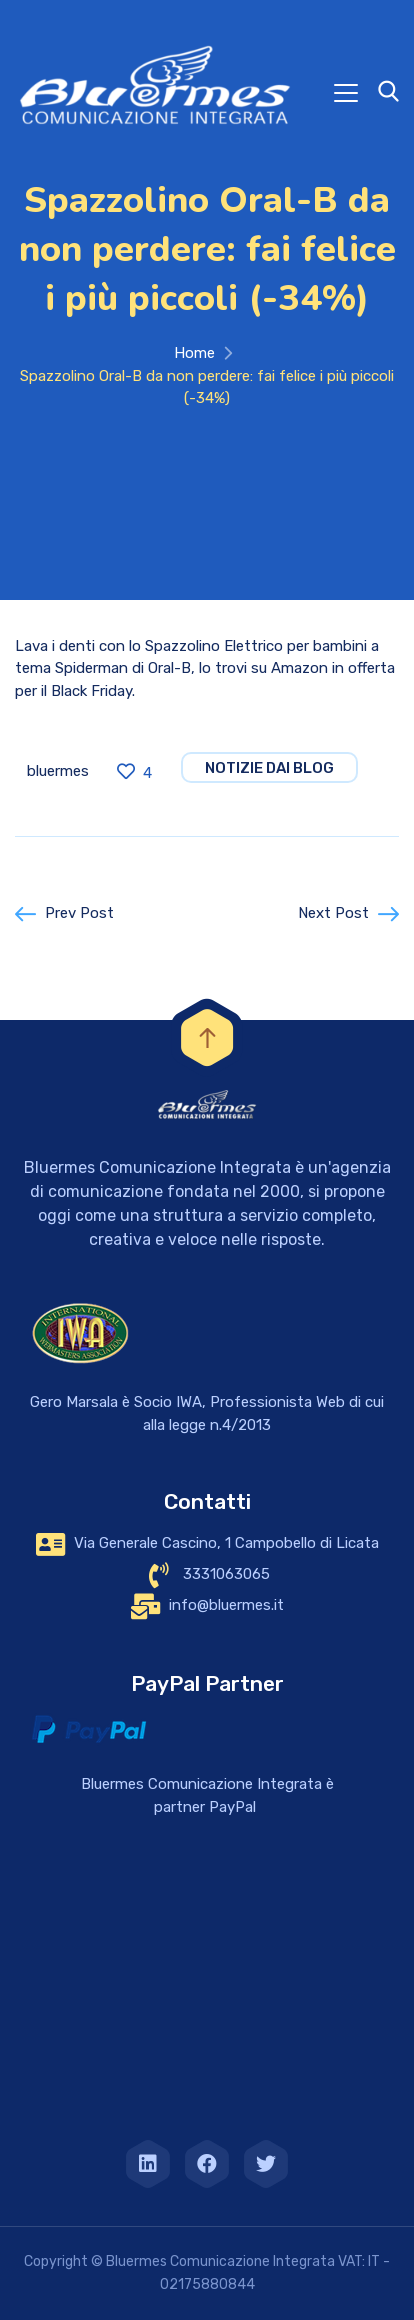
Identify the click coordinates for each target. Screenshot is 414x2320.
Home (194, 353)
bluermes (58, 771)
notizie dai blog (269, 768)
